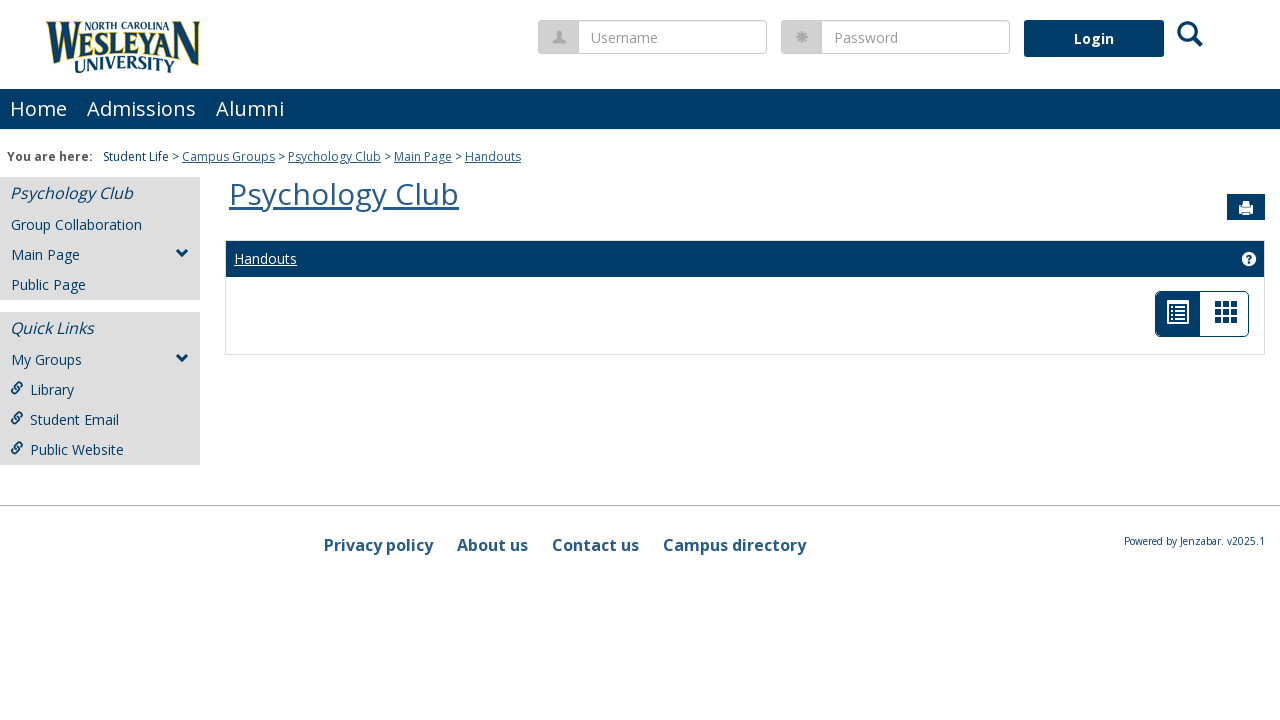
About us (492, 545)
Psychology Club (334, 156)
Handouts (493, 156)
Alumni (250, 108)
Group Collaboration (76, 224)
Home (38, 108)
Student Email (64, 419)
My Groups (100, 359)
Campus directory (734, 545)
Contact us (595, 545)
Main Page (423, 156)
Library (42, 389)
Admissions (141, 108)
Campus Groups (228, 156)
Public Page (48, 284)
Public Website (67, 449)
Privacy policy (378, 545)
